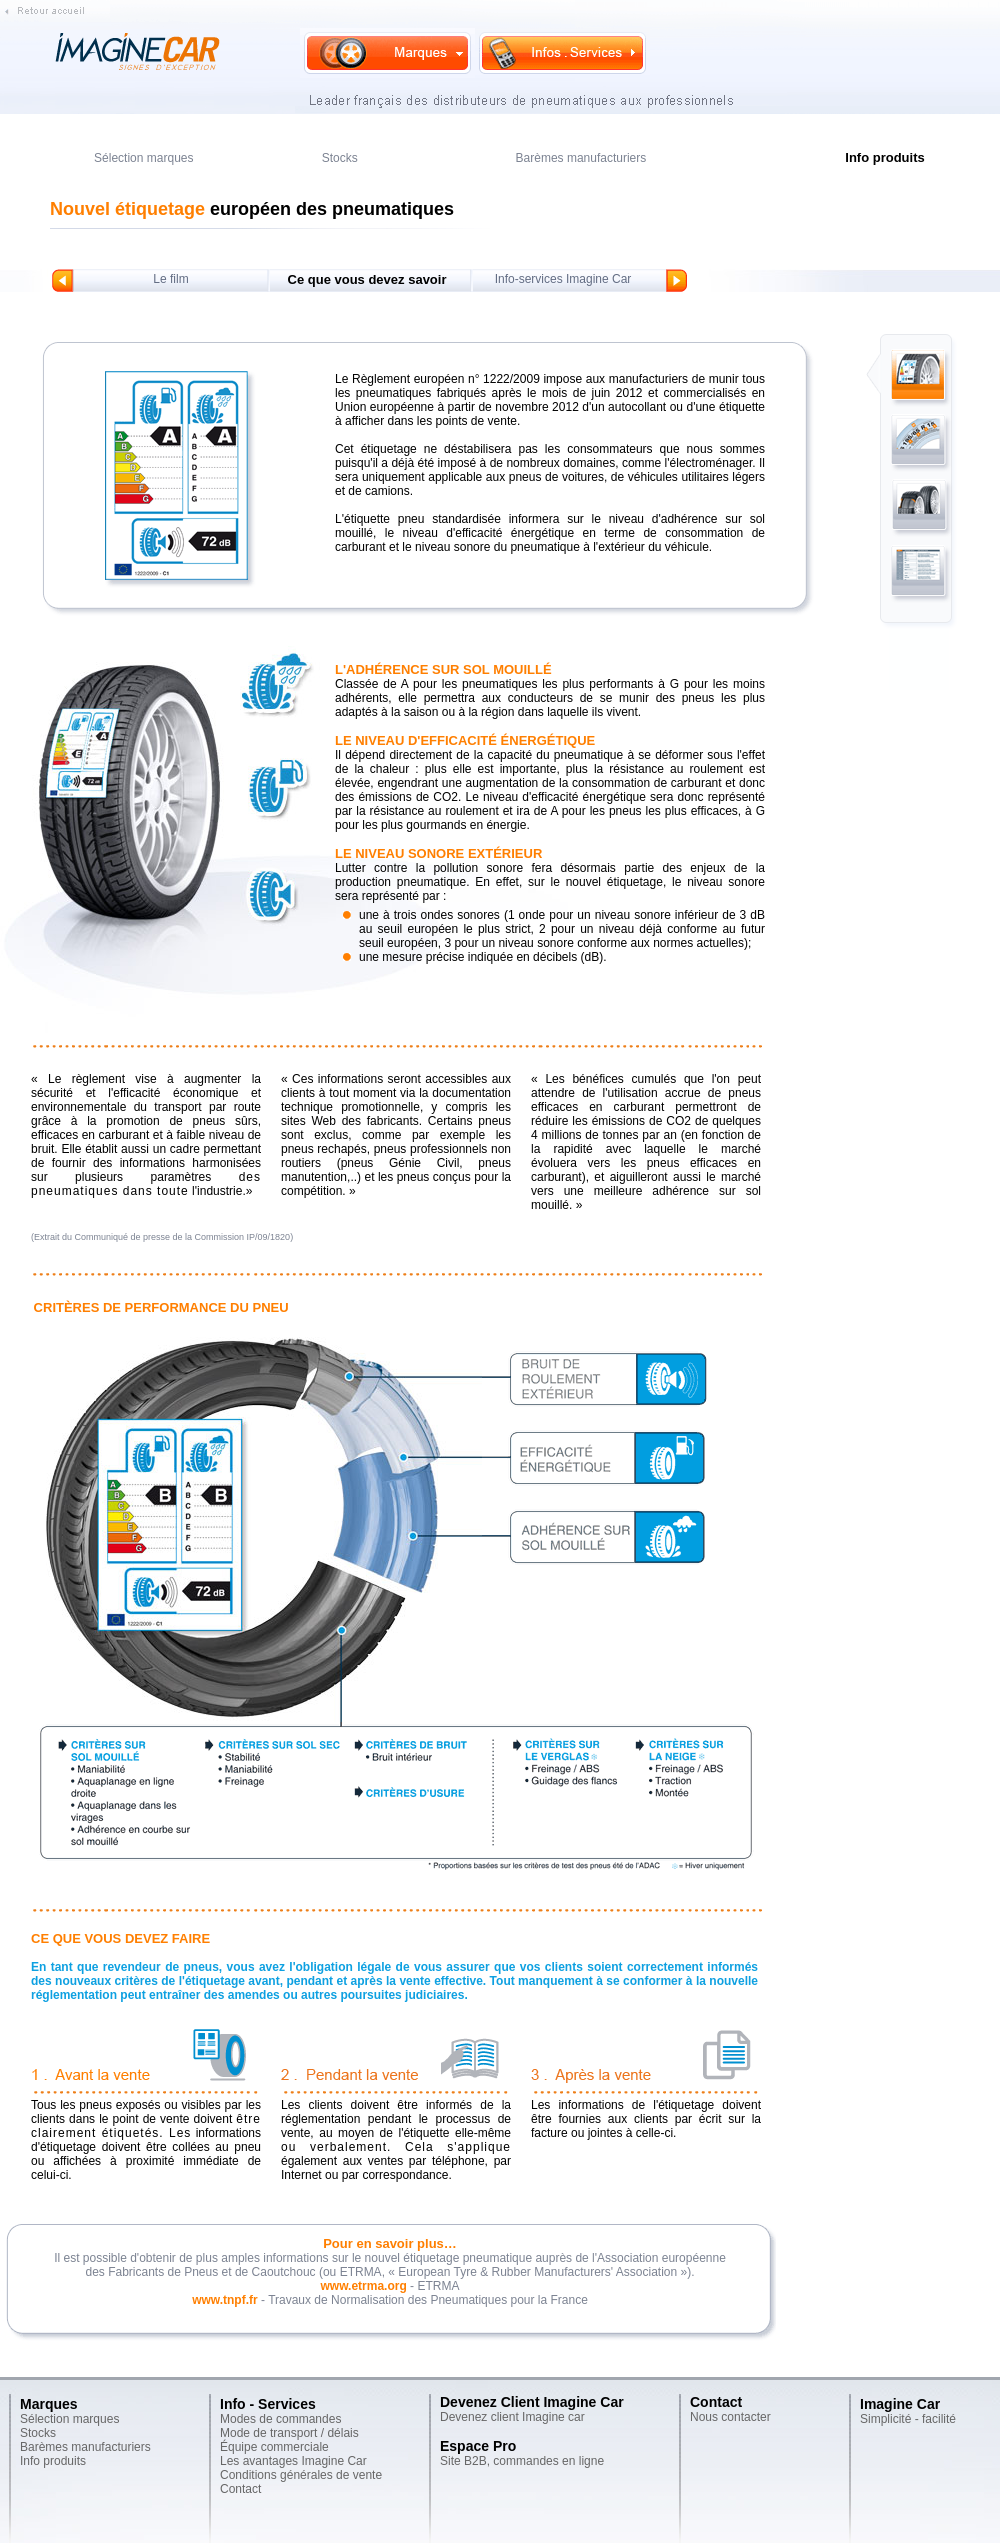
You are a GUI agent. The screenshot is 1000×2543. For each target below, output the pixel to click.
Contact (240, 2489)
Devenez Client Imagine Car (532, 2402)
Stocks (340, 158)
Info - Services (268, 2404)
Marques (49, 2404)
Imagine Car (900, 2404)
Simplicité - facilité (908, 2419)
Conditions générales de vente (301, 2475)
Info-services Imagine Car (563, 279)
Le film (170, 279)
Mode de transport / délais (289, 2433)
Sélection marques (143, 158)
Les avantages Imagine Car (293, 2461)
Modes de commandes (280, 2419)
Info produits (53, 2461)
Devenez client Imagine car (512, 2417)
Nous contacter (730, 2417)
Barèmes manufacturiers (581, 158)
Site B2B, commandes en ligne (522, 2461)
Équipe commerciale (274, 2447)
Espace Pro (478, 2446)
